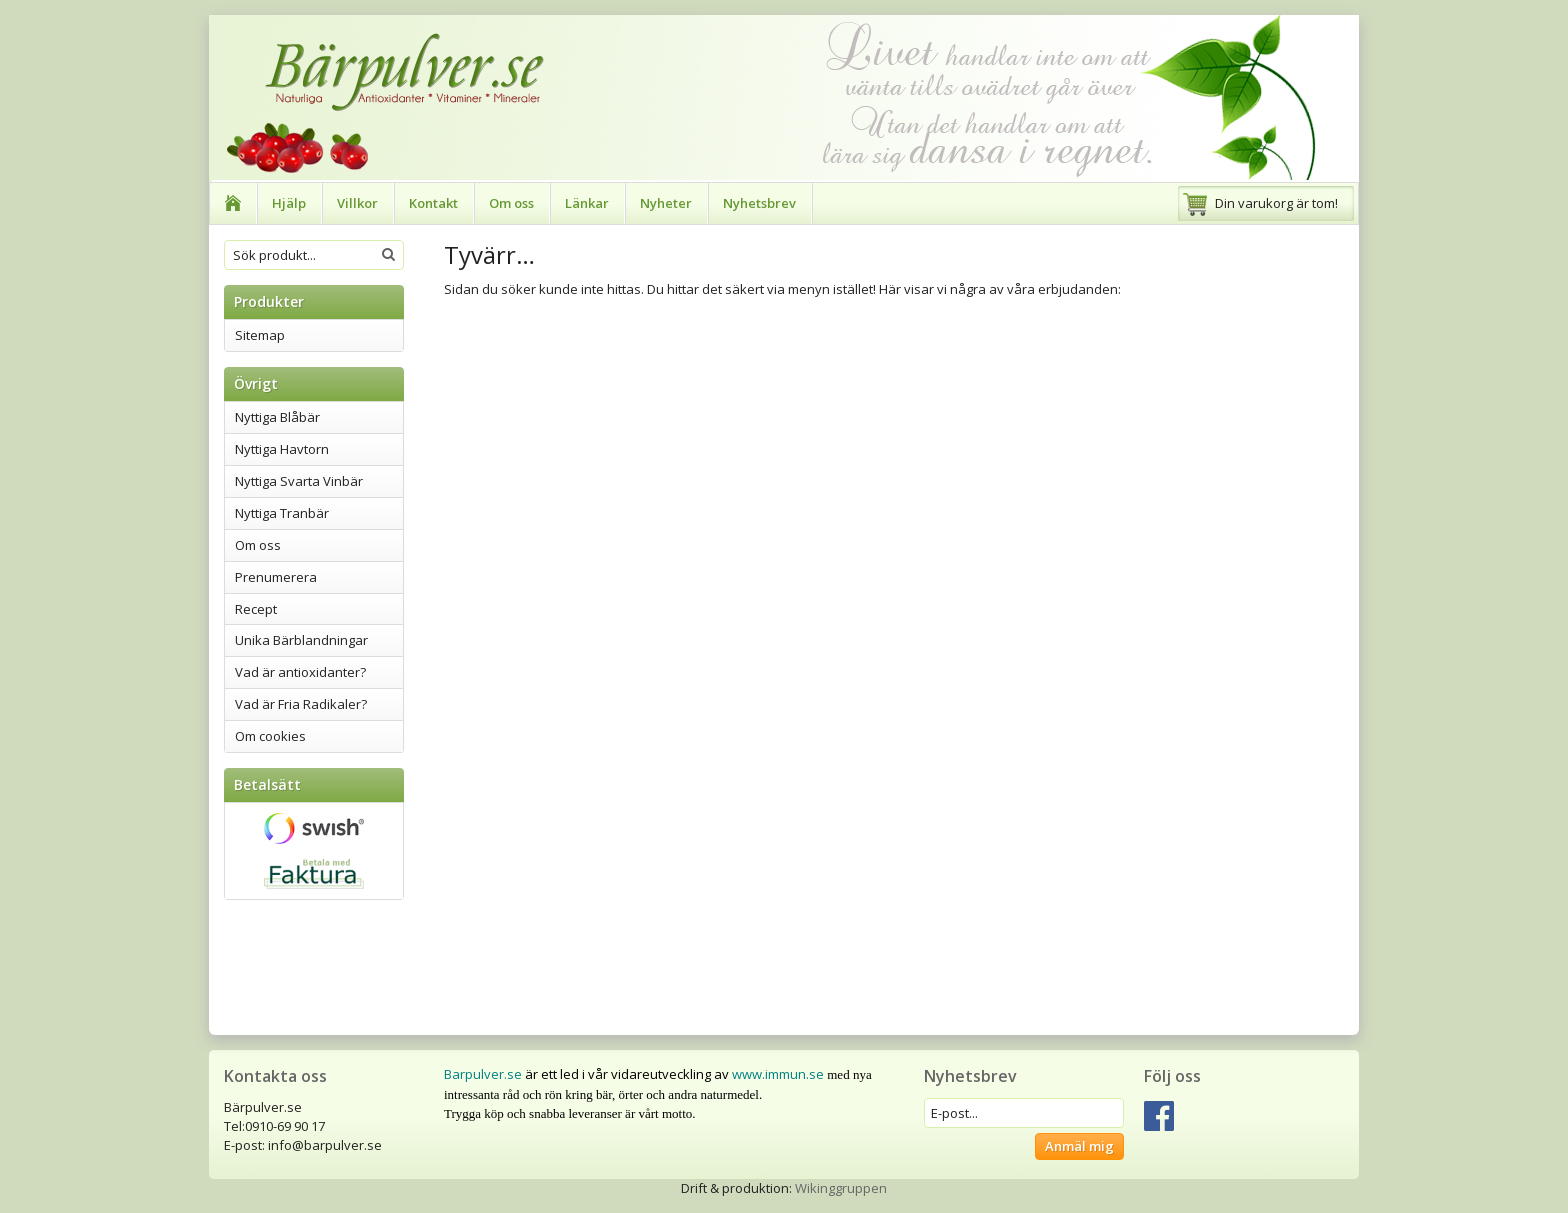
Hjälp (289, 203)
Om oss (511, 203)
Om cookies (270, 736)
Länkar (587, 203)
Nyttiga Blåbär (277, 417)
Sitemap (260, 335)
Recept (256, 609)
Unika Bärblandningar (301, 640)
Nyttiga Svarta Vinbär (299, 481)
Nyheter (666, 203)
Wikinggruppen (841, 1188)
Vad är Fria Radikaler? (301, 704)
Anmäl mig (1079, 1146)
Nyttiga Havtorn (282, 449)
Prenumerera (276, 577)
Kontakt (433, 203)
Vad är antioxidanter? (300, 672)
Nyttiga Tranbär (282, 513)
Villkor (357, 203)
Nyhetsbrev (759, 203)
